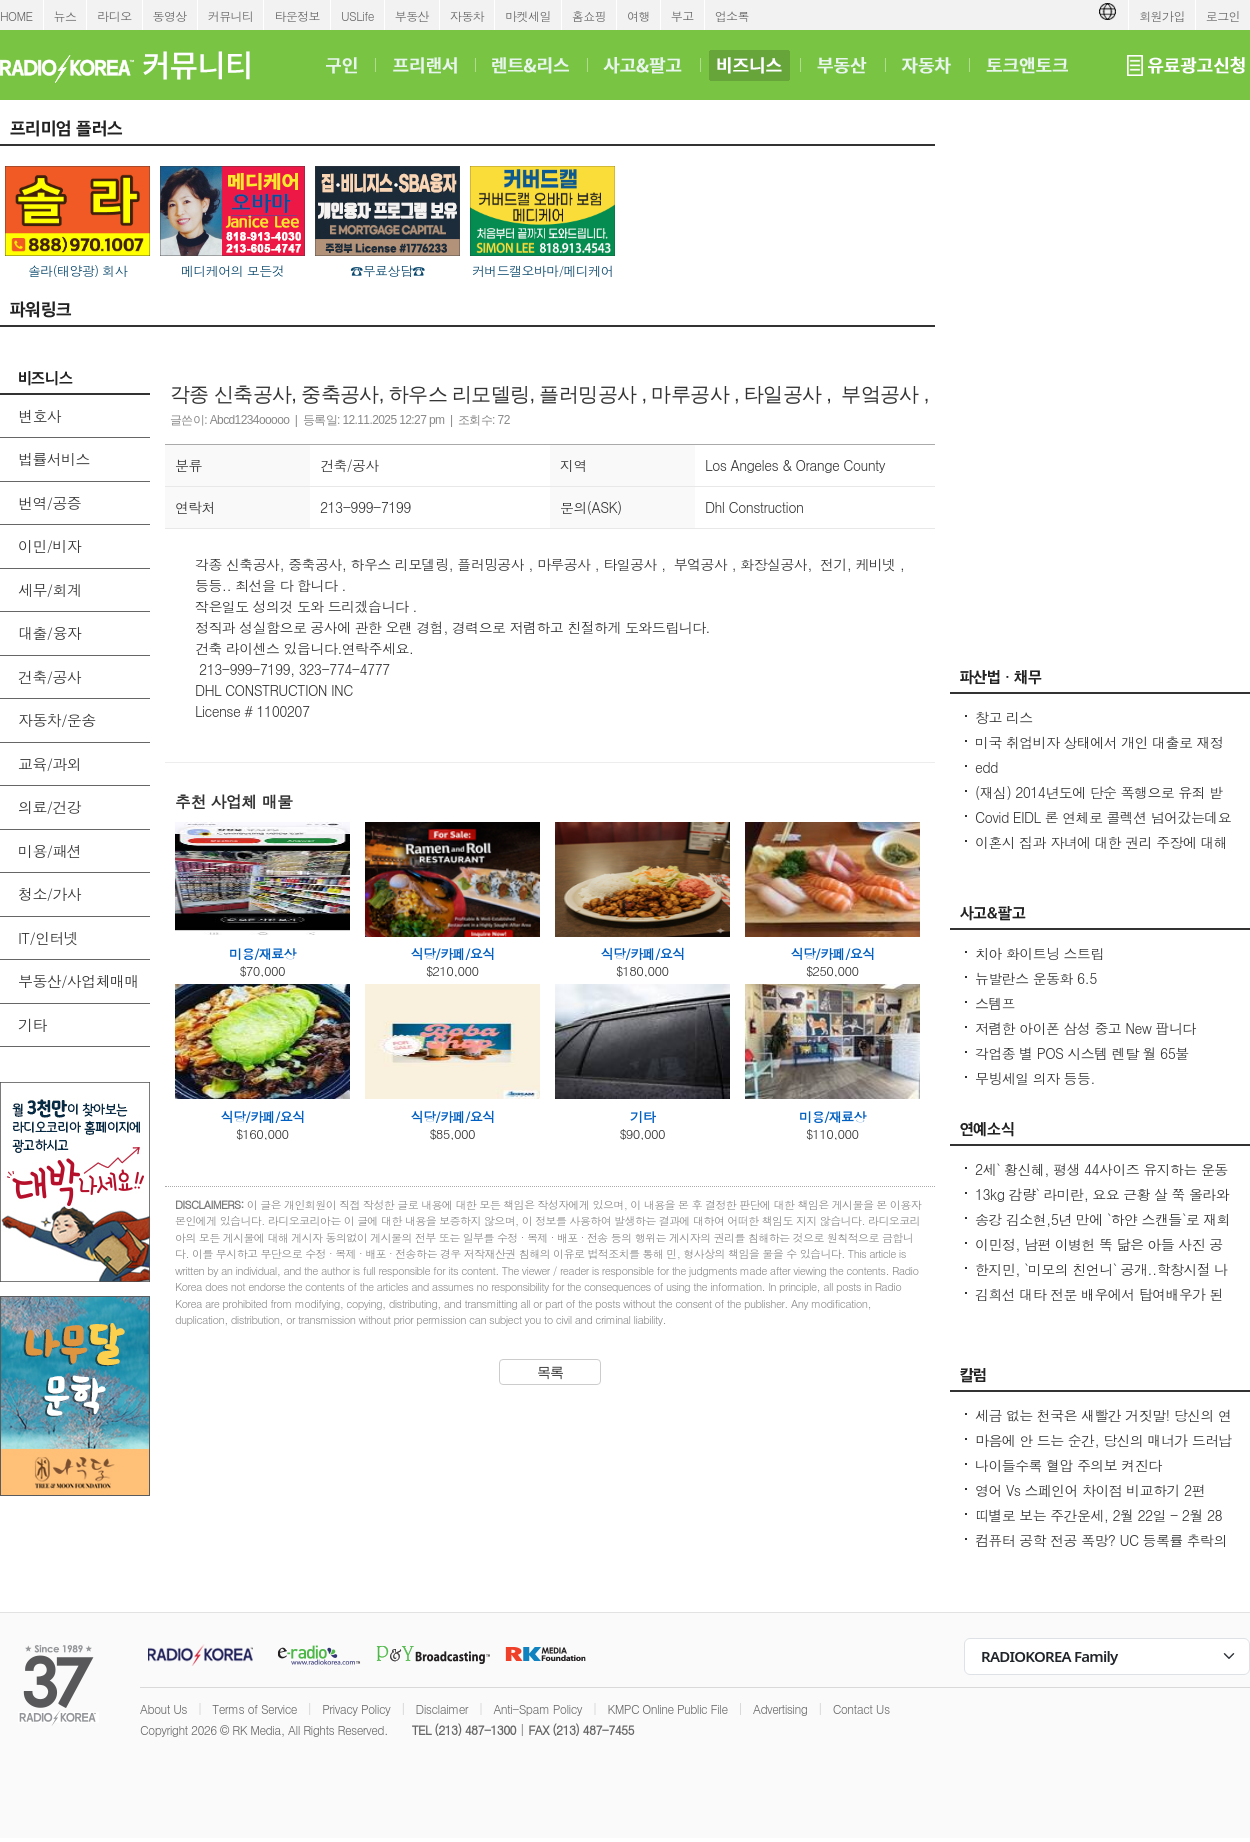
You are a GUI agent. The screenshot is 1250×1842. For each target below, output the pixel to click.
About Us (163, 1708)
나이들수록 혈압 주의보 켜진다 (1068, 1465)
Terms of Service (254, 1708)
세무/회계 (49, 589)
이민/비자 (49, 545)
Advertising (780, 1708)
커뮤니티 (231, 15)
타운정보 (297, 15)
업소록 (732, 15)
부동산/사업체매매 (78, 980)
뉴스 (65, 15)
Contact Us (861, 1708)
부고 (682, 15)
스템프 (995, 1003)
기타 (32, 1024)
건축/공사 (49, 676)
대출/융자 (49, 632)
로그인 (1223, 15)
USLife (357, 15)
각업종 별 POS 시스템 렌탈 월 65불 (1082, 1053)
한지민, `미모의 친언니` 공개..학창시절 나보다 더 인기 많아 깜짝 (1101, 1279)
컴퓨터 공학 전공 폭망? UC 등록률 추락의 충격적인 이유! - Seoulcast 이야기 (1101, 1550)
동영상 (170, 15)
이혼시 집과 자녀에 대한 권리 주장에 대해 (1101, 842)
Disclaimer (442, 1708)
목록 (550, 1372)
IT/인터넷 (48, 937)
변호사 (39, 415)
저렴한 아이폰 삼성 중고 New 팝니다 (1085, 1028)
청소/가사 (49, 893)
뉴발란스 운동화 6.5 (1036, 978)
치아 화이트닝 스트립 (1039, 953)
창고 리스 (1004, 717)
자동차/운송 (57, 719)
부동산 (412, 15)
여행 (638, 15)
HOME (16, 15)
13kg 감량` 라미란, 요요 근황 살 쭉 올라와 (1102, 1194)
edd (986, 767)
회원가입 (1162, 15)
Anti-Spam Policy (537, 1708)
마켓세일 (528, 15)
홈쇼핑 (589, 15)
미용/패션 (49, 850)
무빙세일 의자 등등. (1035, 1078)
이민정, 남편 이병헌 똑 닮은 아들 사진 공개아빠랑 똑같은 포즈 (1099, 1254)
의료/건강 (49, 806)
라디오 (114, 15)
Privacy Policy (356, 1708)
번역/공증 (49, 502)
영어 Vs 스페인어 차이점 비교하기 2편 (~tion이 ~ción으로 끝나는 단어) (1090, 1500)
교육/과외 (49, 763)
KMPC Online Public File (667, 1708)
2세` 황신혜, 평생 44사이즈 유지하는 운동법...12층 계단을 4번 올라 (1101, 1179)
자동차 (467, 15)
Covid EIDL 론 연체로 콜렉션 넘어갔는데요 (1103, 817)
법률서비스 (54, 458)
